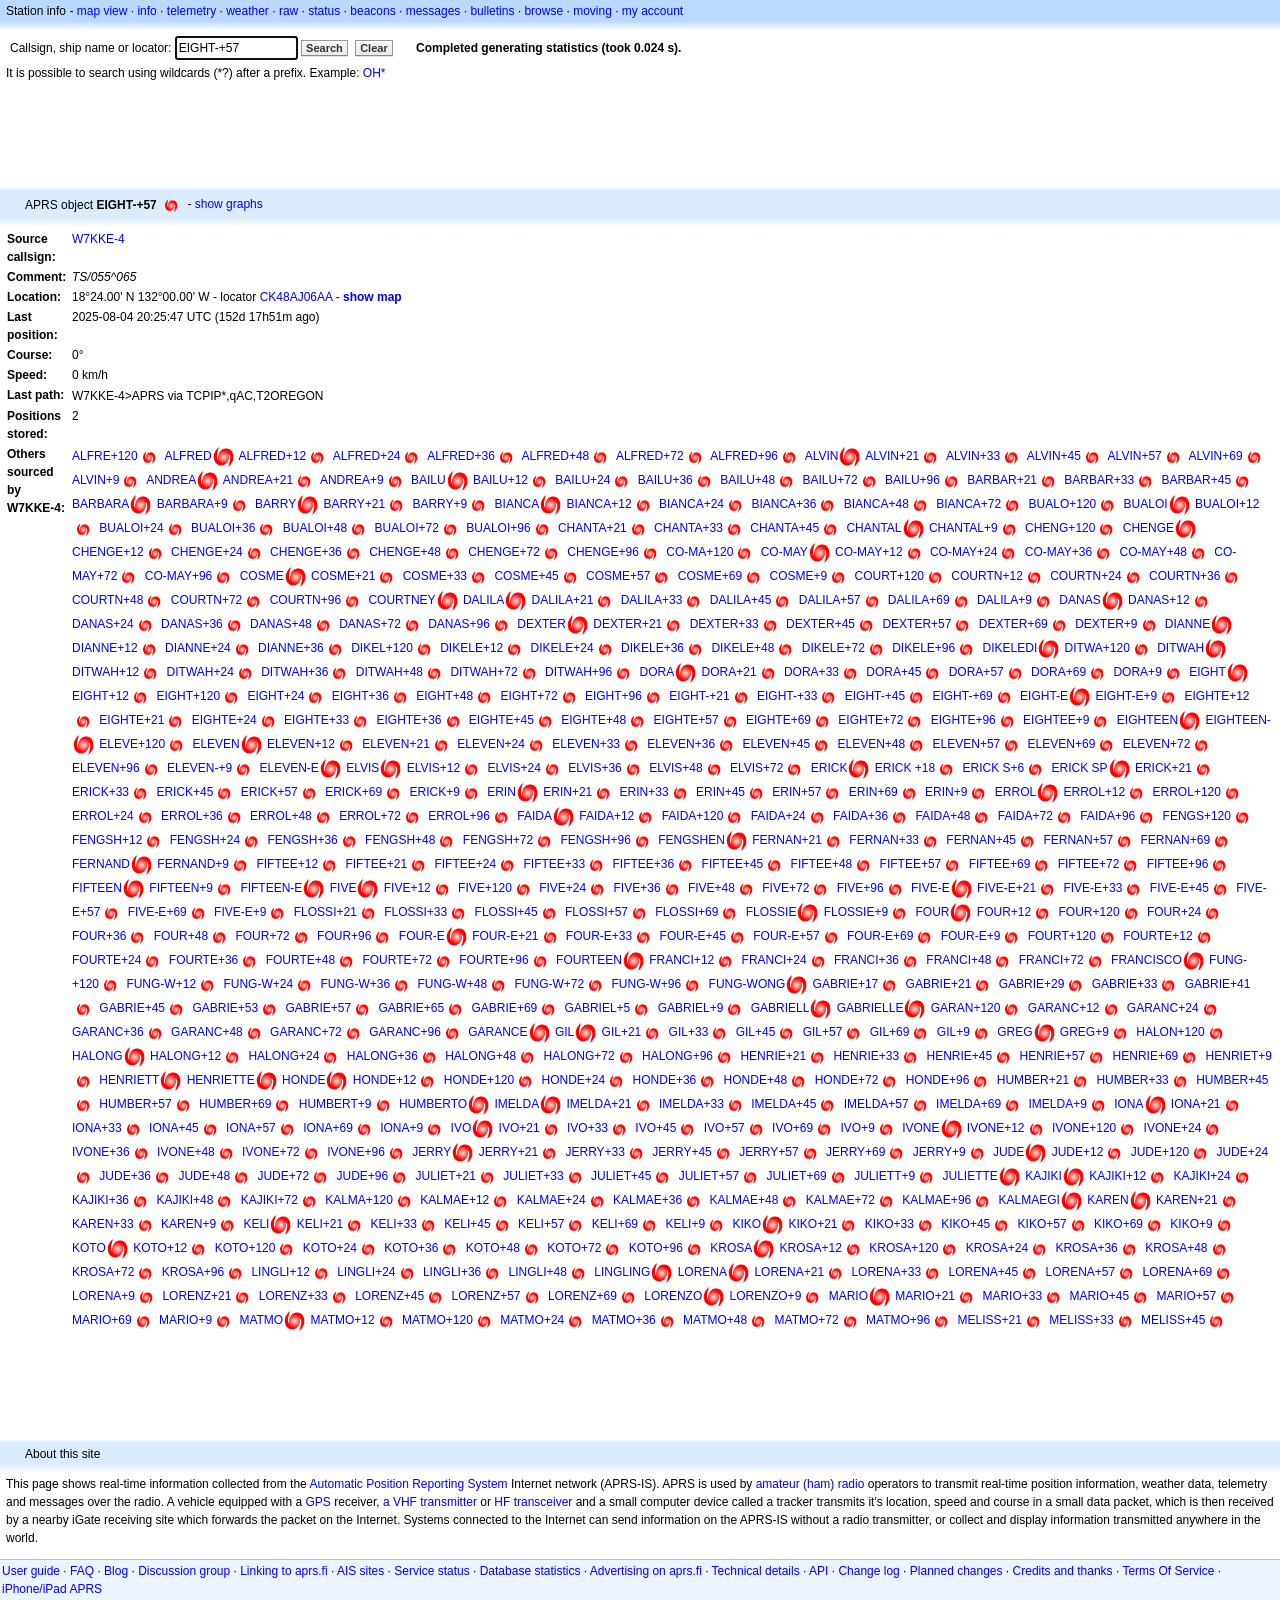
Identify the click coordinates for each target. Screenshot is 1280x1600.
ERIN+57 (796, 792)
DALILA (483, 600)
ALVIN (822, 456)
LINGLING (622, 1272)
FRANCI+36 (866, 960)
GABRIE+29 (1032, 984)
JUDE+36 (125, 1176)
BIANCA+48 (876, 504)
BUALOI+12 (1227, 504)
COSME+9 (799, 576)
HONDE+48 (756, 1080)
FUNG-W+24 (258, 984)
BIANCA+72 (968, 504)
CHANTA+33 (688, 528)
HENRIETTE (221, 1080)
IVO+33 (587, 1128)
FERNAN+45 (981, 840)
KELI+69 (615, 1224)
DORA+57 (976, 672)
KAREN (1107, 1200)
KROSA (731, 1248)
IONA (1128, 1104)
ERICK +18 (905, 768)
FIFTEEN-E (271, 888)
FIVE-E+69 (157, 912)
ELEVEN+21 (396, 744)
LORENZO (673, 1296)
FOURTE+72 (396, 960)
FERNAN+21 (787, 840)
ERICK (829, 768)
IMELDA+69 (968, 1104)
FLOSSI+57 (596, 912)
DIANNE (1187, 624)
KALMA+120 (359, 1200)
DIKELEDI (1010, 648)
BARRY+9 (439, 504)
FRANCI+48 (958, 960)
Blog (116, 1571)
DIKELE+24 (562, 648)
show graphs (229, 204)
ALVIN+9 (95, 480)
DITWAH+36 (294, 672)
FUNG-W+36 (355, 984)
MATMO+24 (532, 1320)
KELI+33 (394, 1224)
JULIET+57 (709, 1176)
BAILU (428, 480)
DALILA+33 (652, 600)
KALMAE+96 (936, 1200)
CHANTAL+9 (963, 528)
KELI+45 (467, 1224)
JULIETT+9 (884, 1176)
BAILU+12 (500, 480)
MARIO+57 (1186, 1296)
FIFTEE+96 (1178, 864)
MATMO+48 (715, 1320)
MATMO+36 (624, 1320)
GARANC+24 (1163, 1008)
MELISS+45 (1173, 1320)
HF (502, 1502)
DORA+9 (1137, 672)
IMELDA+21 (599, 1104)
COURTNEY (401, 600)
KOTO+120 (245, 1248)
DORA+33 (811, 672)
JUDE (1008, 1152)
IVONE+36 (101, 1152)
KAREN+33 (103, 1224)
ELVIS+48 (675, 768)
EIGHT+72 (529, 696)
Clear (374, 48)
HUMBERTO (433, 1104)
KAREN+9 (188, 1224)
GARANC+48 (207, 1032)
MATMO (261, 1320)
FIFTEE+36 (644, 864)
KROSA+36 (1086, 1248)
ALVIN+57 (1135, 456)
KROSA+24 (997, 1248)
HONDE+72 (847, 1080)
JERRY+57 (768, 1152)
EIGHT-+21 (699, 696)
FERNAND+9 (193, 864)
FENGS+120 (1197, 816)
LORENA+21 (789, 1272)
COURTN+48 (107, 600)
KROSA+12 (811, 1248)
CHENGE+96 (603, 552)
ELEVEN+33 (586, 744)
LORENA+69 (1178, 1272)
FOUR (932, 912)
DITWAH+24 (200, 672)
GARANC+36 (108, 1032)
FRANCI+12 (681, 960)
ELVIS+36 (594, 768)
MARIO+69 (102, 1320)
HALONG (97, 1056)
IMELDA (516, 1104)
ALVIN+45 (1054, 456)
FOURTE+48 (300, 960)
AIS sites (360, 1571)
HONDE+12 (385, 1080)
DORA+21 (729, 672)
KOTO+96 (656, 1248)
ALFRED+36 (461, 456)
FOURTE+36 (203, 960)
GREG (1014, 1032)
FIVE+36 (637, 888)
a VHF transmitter (430, 1502)
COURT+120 (889, 576)
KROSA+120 (903, 1248)
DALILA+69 (919, 600)
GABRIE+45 (132, 1008)
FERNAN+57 (1078, 840)
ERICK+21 (1163, 768)
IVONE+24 (1173, 1128)
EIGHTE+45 (501, 720)
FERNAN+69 (1175, 840)
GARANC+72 (306, 1032)
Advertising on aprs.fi (646, 1571)
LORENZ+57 (486, 1296)
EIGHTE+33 (316, 720)
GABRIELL (780, 1008)
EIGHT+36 (360, 696)
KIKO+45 (965, 1224)
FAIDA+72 (1025, 816)
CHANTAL (873, 528)
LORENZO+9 (766, 1296)
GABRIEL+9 (691, 1008)
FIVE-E (930, 888)
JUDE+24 (1242, 1152)
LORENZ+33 (293, 1296)
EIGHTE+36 (408, 720)
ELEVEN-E (288, 768)
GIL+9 (953, 1032)
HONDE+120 (479, 1080)
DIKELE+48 (742, 648)
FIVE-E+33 (1092, 888)
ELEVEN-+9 (199, 768)
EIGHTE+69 (778, 720)
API (818, 1571)
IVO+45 (655, 1128)
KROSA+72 (103, 1272)
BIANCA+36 (783, 504)
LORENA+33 (886, 1272)
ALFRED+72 (650, 456)
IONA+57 (251, 1128)
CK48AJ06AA (296, 297)
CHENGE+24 (207, 552)
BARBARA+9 (192, 504)
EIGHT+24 (275, 696)
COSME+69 (710, 576)
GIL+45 (756, 1032)
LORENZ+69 (582, 1296)
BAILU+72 (830, 480)
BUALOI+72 (407, 528)
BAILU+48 (747, 480)
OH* (374, 73)
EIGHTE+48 (593, 720)
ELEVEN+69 (1062, 744)
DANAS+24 (103, 624)
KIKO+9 (1191, 1224)
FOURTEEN (589, 960)
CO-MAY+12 (868, 552)
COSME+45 (526, 576)
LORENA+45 (983, 1272)
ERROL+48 (281, 816)
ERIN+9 (946, 792)
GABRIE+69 (505, 1008)
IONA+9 (401, 1128)
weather (247, 11)
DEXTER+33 (724, 624)
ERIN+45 (720, 792)
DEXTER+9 (1106, 624)
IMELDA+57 (876, 1104)
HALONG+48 (480, 1056)
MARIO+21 (925, 1296)
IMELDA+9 (1057, 1104)
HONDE (303, 1080)
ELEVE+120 (132, 744)
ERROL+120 (1187, 792)
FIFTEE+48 (822, 864)
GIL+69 (890, 1032)
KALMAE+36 (647, 1200)
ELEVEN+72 (1157, 744)
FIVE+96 (860, 888)
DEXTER (541, 624)
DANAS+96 (459, 624)
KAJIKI (1043, 1176)
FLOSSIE (771, 912)
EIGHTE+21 (131, 720)
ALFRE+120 (105, 456)
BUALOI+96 (498, 528)
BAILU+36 (665, 480)
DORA (657, 672)
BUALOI (1146, 504)
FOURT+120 (1062, 936)
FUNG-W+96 (647, 984)
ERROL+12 (1094, 792)
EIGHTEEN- (1237, 720)
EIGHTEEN (1147, 720)
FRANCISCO (1146, 960)
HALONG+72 (579, 1056)
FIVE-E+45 (1179, 888)
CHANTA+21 (592, 528)
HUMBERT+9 (335, 1104)
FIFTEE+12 (287, 864)
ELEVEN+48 (871, 744)
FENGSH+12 (107, 840)
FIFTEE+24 (465, 864)
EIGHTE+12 (1217, 696)
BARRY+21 (354, 504)
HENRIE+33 (866, 1056)
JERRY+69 (855, 1152)
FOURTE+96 (493, 960)
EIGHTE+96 (963, 720)
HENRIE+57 (1053, 1056)
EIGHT (1207, 672)
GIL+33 (689, 1032)
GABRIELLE (870, 1008)
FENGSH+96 (596, 840)
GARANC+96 (405, 1032)
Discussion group (184, 1571)
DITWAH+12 (105, 672)
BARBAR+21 (1002, 480)
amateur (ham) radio (810, 1484)
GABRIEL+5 (598, 1008)
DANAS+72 (370, 624)
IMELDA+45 (783, 1104)
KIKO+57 (1042, 1224)
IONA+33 (97, 1128)
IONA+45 (174, 1128)
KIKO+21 (812, 1224)
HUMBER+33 (1132, 1080)
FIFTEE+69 (1000, 864)
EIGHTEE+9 (1056, 720)
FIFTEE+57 (911, 864)
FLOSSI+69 (686, 912)
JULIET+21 (446, 1176)
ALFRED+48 (556, 456)
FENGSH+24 (205, 840)
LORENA (702, 1272)
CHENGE (1148, 528)
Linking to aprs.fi (283, 1571)
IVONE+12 (996, 1128)
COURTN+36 (1184, 576)
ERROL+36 (192, 816)
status (324, 11)
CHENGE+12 (108, 552)
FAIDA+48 (942, 816)
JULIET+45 (621, 1176)
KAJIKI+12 (1117, 1176)
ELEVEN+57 (967, 744)
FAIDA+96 (1107, 816)
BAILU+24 (582, 480)
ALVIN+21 (892, 456)
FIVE (343, 888)
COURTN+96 (305, 600)
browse (543, 11)
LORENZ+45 (389, 1296)
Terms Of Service (1168, 1571)
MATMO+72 (807, 1320)
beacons (372, 11)
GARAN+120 (966, 1008)
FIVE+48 (711, 888)
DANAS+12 (1159, 600)
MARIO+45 (1099, 1296)
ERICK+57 (269, 792)
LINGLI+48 (538, 1272)
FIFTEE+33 (554, 864)
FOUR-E (422, 936)
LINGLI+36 (452, 1272)
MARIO (848, 1296)
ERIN (501, 792)
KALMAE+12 (454, 1200)
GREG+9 (1084, 1032)
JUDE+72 (283, 1176)
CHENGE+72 (504, 552)
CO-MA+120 (699, 552)
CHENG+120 (1060, 528)
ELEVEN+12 (301, 744)
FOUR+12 (1004, 912)
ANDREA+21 (258, 480)
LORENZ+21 (196, 1296)
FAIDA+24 (778, 816)
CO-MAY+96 (178, 576)
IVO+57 (724, 1128)
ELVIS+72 (756, 768)
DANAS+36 (192, 624)
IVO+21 (519, 1128)
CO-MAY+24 (963, 552)
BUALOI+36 (223, 528)
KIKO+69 (1118, 1224)
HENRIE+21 (773, 1056)
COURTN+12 (986, 576)
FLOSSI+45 (506, 912)
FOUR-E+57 (786, 936)
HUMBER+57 (135, 1104)
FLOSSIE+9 (856, 912)
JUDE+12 (1078, 1152)
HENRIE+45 (959, 1056)
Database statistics (530, 1571)
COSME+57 (618, 576)
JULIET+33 (533, 1176)
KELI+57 (541, 1224)
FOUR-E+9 (971, 936)
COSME (262, 576)
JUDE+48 (204, 1176)
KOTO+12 (160, 1248)
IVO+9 (857, 1128)
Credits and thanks (1063, 1571)
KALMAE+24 (551, 1200)
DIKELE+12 (471, 648)
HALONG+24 (283, 1056)
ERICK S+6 (994, 768)
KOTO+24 (330, 1248)
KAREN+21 (1187, 1200)
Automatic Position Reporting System (408, 1484)
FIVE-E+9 (240, 912)
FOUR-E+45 (693, 936)
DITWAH (1180, 648)
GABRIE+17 (846, 984)
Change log (868, 1571)
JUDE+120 (1160, 1152)
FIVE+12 (407, 888)
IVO (461, 1128)
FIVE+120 (485, 888)
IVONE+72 (271, 1152)
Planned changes (956, 1571)
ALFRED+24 (367, 456)
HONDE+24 (574, 1080)
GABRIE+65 (411, 1008)
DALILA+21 (563, 600)
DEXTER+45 (820, 624)
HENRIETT (129, 1080)
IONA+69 (328, 1128)
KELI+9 (685, 1224)
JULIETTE (970, 1176)
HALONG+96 (677, 1056)
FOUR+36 (99, 936)
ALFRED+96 (744, 456)
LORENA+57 (1081, 1272)
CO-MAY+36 (1058, 552)
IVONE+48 (186, 1152)
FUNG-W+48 (452, 984)
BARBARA (100, 504)
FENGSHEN (691, 840)
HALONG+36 (382, 1056)
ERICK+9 (435, 792)
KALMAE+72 (840, 1200)
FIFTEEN (97, 888)
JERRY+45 (681, 1152)
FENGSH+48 (400, 840)
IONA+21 (1196, 1104)
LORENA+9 (103, 1296)
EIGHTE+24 (224, 720)
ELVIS (362, 768)
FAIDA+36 (860, 816)
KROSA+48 (1176, 1248)
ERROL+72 (370, 816)
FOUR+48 (181, 936)
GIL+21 (622, 1032)
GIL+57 (823, 1032)
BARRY (275, 504)
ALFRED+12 (272, 456)
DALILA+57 (830, 600)
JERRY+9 (939, 1152)
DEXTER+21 (627, 624)
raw (288, 11)
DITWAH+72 (483, 672)
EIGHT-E (1044, 696)
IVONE (920, 1128)
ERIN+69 (873, 792)
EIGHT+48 (444, 696)
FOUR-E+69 (880, 936)
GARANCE (497, 1032)
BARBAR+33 (1099, 480)
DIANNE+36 (291, 648)
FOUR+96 (344, 936)
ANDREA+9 (352, 480)
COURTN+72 (206, 600)
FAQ (82, 1571)
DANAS (1079, 600)
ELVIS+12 (433, 768)
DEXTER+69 (1013, 624)
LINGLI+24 (366, 1272)
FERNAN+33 (884, 840)
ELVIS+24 (513, 768)
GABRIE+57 (318, 1008)
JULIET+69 (796, 1176)
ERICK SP (1080, 768)
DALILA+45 (741, 600)
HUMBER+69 (235, 1104)
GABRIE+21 (939, 984)
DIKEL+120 (382, 648)
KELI (256, 1224)
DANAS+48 (281, 624)
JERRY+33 (594, 1152)
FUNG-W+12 (161, 984)
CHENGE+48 (405, 552)
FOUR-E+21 (505, 936)
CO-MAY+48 (1153, 552)
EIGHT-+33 (787, 696)
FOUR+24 (1174, 912)
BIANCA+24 (691, 504)
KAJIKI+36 (100, 1200)
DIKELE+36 (652, 648)
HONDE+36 (665, 1080)
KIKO (746, 1224)
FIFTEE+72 (1089, 864)
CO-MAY (784, 552)
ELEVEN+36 (681, 744)
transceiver (543, 1502)
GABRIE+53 (225, 1008)
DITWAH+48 (389, 672)
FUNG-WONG (747, 984)
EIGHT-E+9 (1126, 696)
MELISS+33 (1081, 1320)
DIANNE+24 (198, 648)
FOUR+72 (262, 936)
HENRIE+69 (1146, 1056)
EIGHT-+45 (875, 696)
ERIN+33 (644, 792)
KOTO (89, 1248)
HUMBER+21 (1033, 1080)
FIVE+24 (562, 888)
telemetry (191, 11)
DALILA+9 (1004, 600)
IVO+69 (792, 1128)
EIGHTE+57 (686, 720)
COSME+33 (435, 576)
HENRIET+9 (1239, 1056)
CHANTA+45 (784, 528)
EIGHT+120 (188, 696)
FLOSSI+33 (415, 912)
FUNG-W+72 (550, 984)
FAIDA (534, 816)
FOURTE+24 (106, 960)
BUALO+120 (1063, 504)
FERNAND (101, 864)
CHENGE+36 (306, 552)
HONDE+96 (938, 1080)
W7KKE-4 (98, 239)
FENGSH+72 (498, 840)
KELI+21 (320, 1224)
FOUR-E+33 (599, 936)
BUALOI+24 (131, 528)
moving (592, 11)
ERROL (1015, 792)
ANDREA (171, 480)
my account (652, 11)
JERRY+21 (508, 1152)
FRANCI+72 (1051, 960)
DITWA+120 (1097, 648)
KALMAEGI (1029, 1200)
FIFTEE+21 (376, 864)
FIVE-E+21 (1006, 888)
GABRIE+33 (1125, 984)
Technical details (756, 1571)
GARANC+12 (1064, 1008)
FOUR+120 (1089, 912)
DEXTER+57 (916, 624)
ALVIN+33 (973, 456)
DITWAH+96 (578, 672)
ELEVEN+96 (106, 768)
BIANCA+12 (599, 504)
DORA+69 (1058, 672)
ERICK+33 (100, 792)
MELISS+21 (990, 1320)
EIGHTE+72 (870, 720)
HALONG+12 (185, 1056)
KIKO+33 (889, 1224)
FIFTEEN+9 (181, 888)
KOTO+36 (411, 1248)
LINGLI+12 (280, 1272)
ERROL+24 (103, 816)
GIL (564, 1032)
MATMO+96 (898, 1320)
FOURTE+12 (1157, 936)
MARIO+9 (185, 1320)
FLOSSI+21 (325, 912)
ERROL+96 (459, 816)
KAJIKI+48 (184, 1200)
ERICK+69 (353, 792)
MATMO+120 (437, 1320)
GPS (318, 1502)
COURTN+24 (1085, 576)
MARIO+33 (1012, 1296)
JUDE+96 (362, 1176)
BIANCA (517, 504)
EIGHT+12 (100, 696)
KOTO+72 (574, 1248)
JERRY (431, 1152)
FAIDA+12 (606, 816)
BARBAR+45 (1196, 480)
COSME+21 (343, 576)
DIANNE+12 (105, 648)
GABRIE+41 (1218, 984)
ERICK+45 (184, 792)
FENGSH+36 (302, 840)
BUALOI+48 (315, 528)
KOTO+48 (493, 1248)
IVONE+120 (1084, 1128)
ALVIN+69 (1215, 456)
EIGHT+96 (613, 696)
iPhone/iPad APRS (52, 1589)
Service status (431, 1571)
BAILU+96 (912, 480)
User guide (31, 1571)
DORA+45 (893, 672)
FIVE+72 (785, 888)
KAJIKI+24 (1202, 1176)
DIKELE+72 (833, 648)
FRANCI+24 (774, 960)
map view (102, 11)
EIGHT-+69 (962, 696)
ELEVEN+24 (491, 744)
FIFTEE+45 (733, 864)
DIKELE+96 (923, 648)
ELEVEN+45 (776, 744)
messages (433, 11)
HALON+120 (1170, 1032)
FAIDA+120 (693, 816)
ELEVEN (215, 744)
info (146, 11)
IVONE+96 (356, 1152)
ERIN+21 (567, 792)
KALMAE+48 (743, 1200)
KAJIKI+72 (269, 1200)
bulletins (492, 11)
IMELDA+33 (691, 1104)
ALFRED (187, 456)
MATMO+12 (343, 1320)
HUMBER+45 (1232, 1080)
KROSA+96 (193, 1272)
